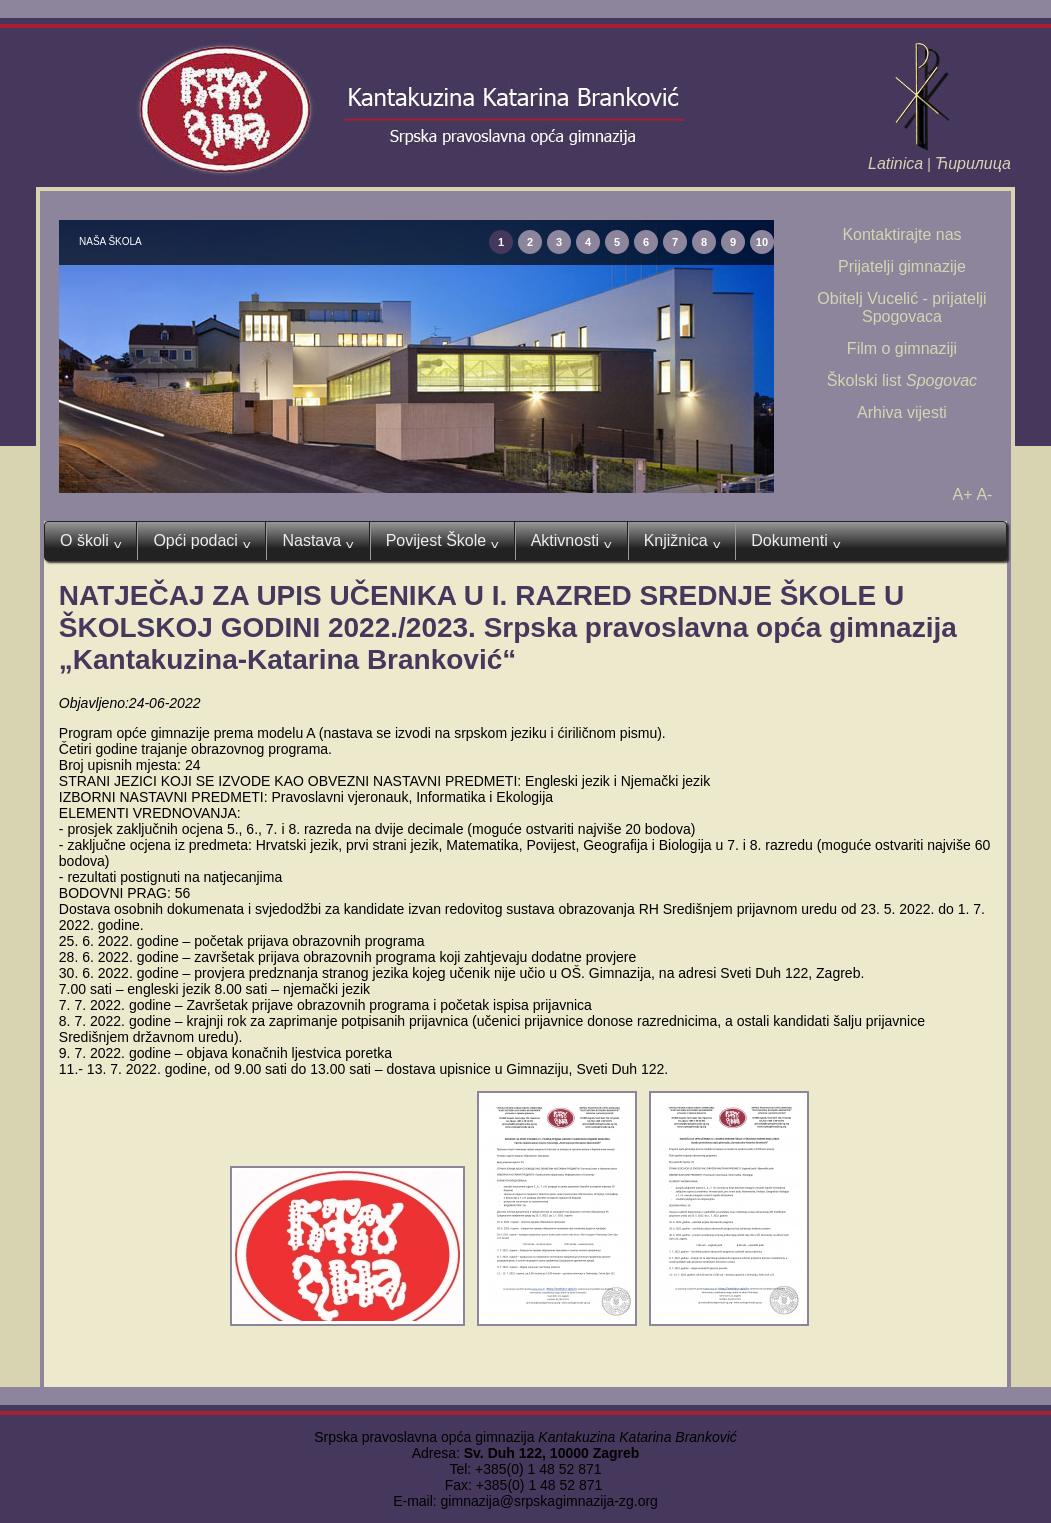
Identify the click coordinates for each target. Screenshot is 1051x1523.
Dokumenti (795, 541)
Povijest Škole (442, 541)
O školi (90, 541)
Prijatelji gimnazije (902, 266)
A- (984, 494)
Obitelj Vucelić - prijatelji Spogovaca (901, 307)
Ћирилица (973, 163)
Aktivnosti (571, 541)
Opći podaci (201, 541)
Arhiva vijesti (902, 412)
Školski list (902, 380)
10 (762, 242)
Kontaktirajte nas (901, 234)
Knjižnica (682, 541)
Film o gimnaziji (902, 348)
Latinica (895, 163)
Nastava (317, 541)
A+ (963, 494)
